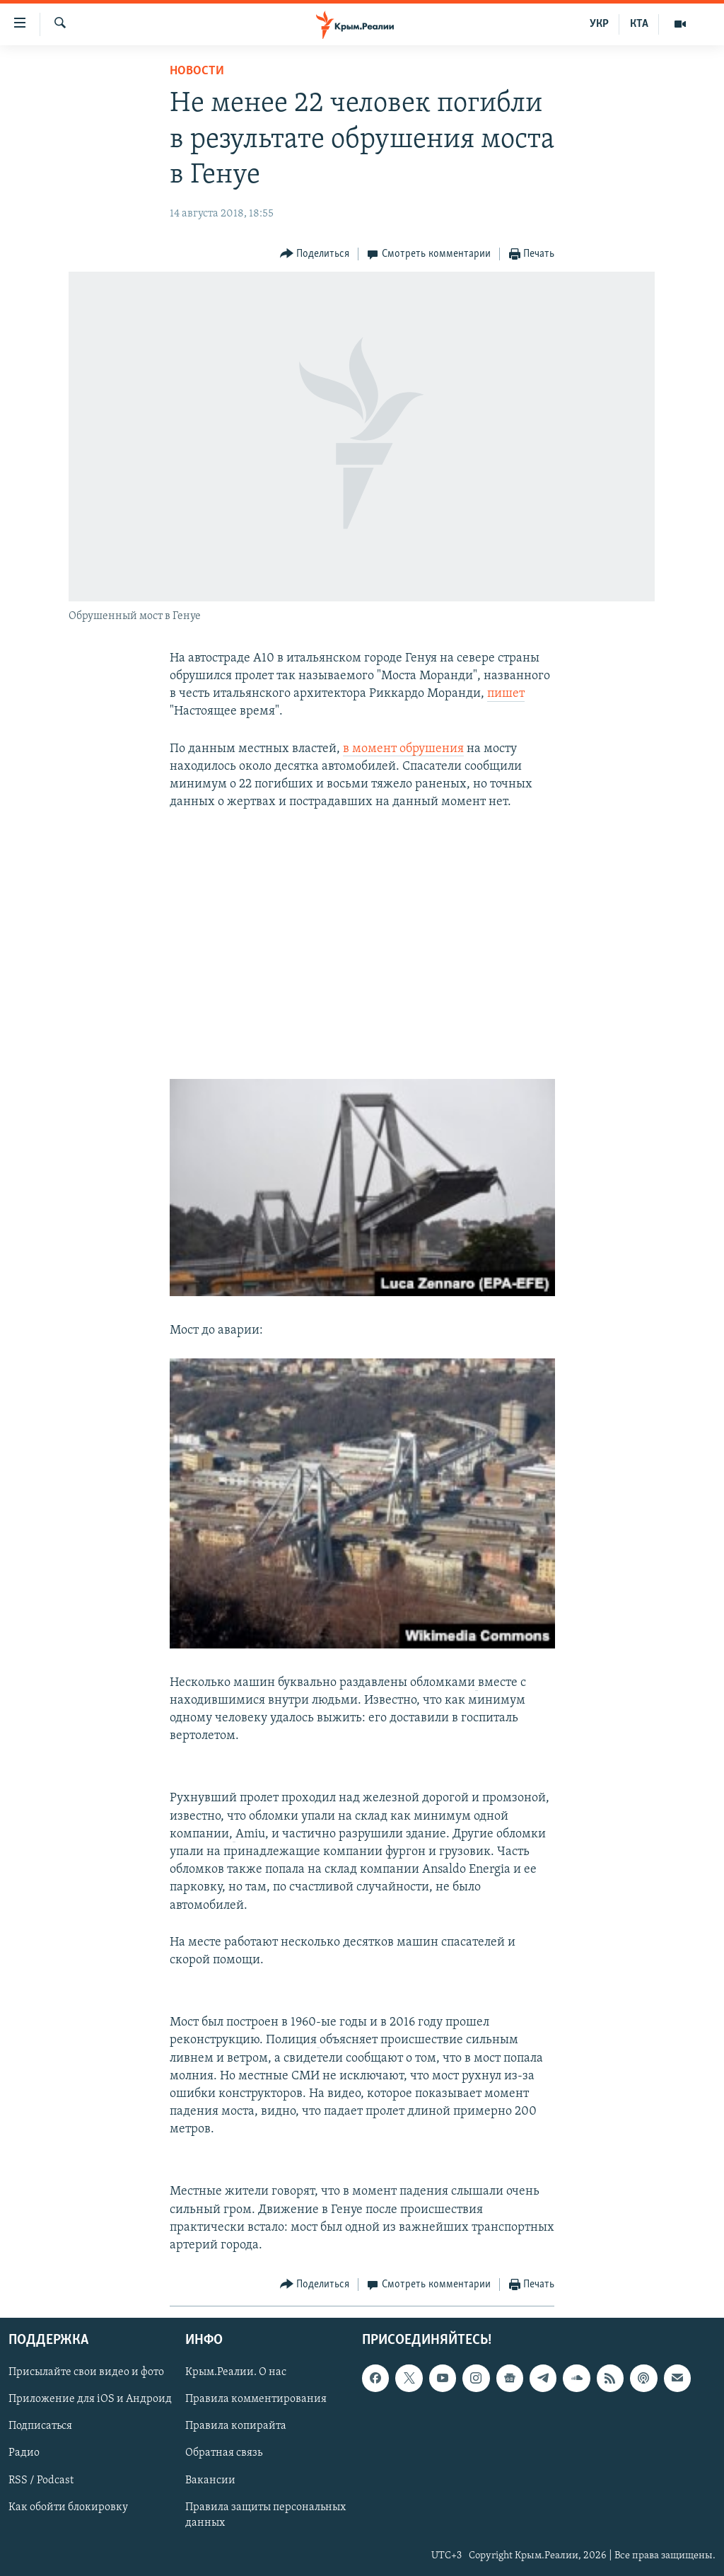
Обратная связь (223, 2453)
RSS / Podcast (41, 2480)
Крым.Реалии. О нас (235, 2373)
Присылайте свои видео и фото (86, 2373)
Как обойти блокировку (68, 2507)
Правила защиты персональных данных (265, 2515)
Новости (197, 71)
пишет (506, 693)
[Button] (315, 254)
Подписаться (40, 2426)
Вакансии (210, 2480)
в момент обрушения (403, 749)
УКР (599, 24)
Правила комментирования (256, 2399)
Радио (24, 2453)
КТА (639, 24)
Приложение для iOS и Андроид (90, 2399)
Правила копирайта (235, 2426)
